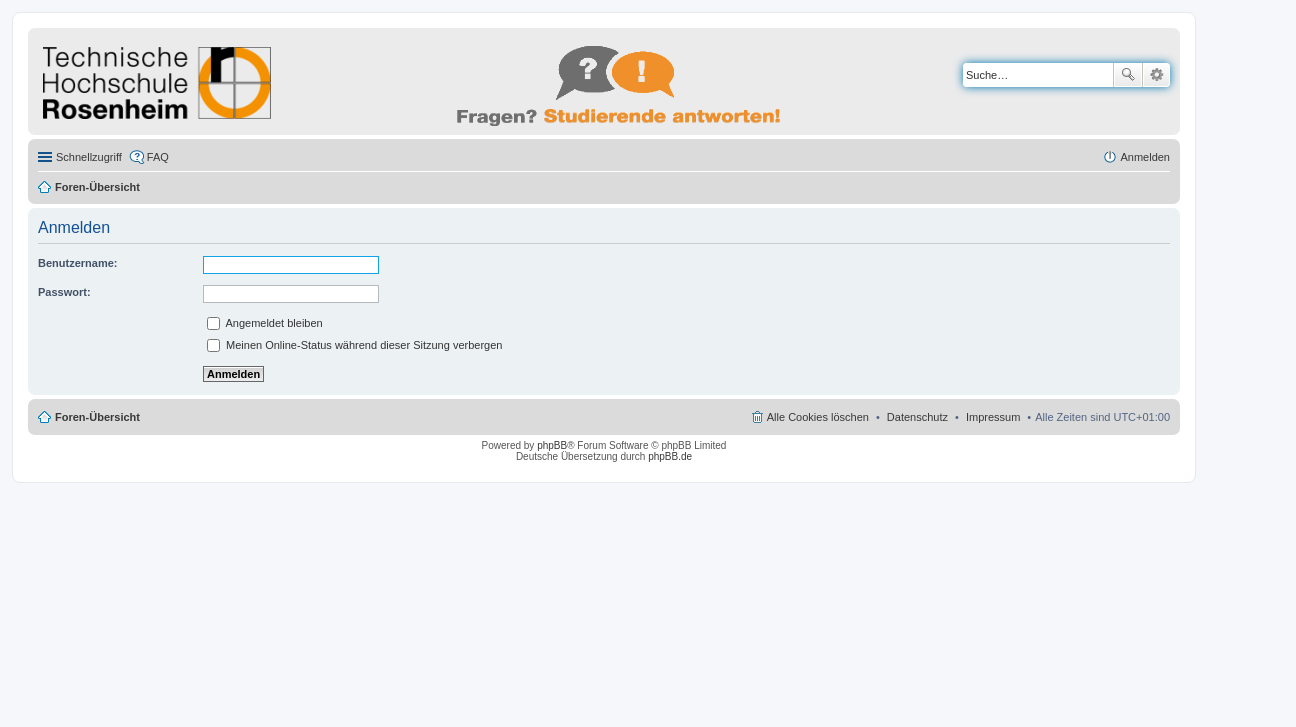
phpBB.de (670, 456)
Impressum (993, 417)
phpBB (552, 445)
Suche (1128, 75)
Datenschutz (917, 417)
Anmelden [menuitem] (1145, 157)
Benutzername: (77, 263)
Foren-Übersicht (97, 187)
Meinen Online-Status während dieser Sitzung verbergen (354, 345)
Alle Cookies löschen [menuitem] (818, 417)
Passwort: (64, 292)
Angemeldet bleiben (265, 323)
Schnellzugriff (89, 157)
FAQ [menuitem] (158, 157)
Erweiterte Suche (1156, 75)
